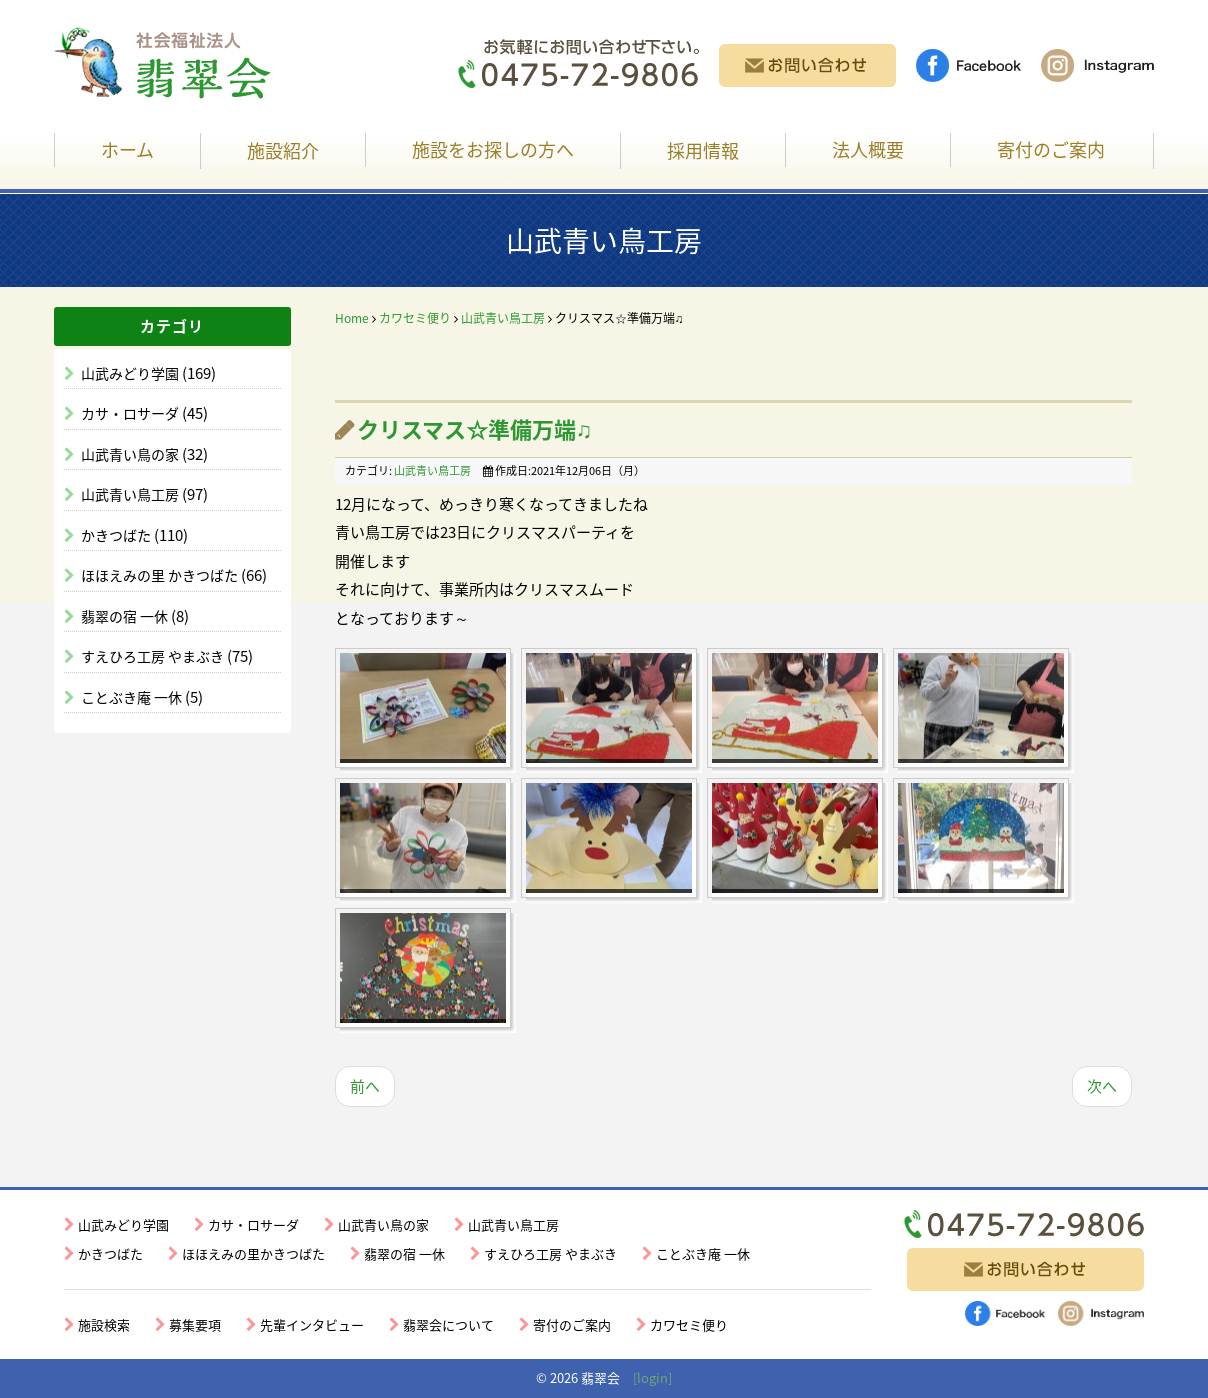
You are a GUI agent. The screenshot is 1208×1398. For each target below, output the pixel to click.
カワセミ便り (415, 318)
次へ (1102, 1086)
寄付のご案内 (1051, 149)
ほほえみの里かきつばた (253, 1253)
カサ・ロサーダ (131, 413)
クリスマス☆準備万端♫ (475, 428)
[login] (652, 1377)
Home (352, 318)
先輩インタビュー (312, 1324)
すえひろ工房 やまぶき (154, 656)
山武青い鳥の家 (131, 454)
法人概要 (868, 149)
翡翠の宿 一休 (126, 616)
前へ (365, 1086)
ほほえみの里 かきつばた (161, 575)
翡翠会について (448, 1324)
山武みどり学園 (131, 373)
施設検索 (104, 1324)
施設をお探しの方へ (493, 149)
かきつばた (117, 535)
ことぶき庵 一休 (133, 697)
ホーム (127, 149)
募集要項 (195, 1324)
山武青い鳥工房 (131, 494)
